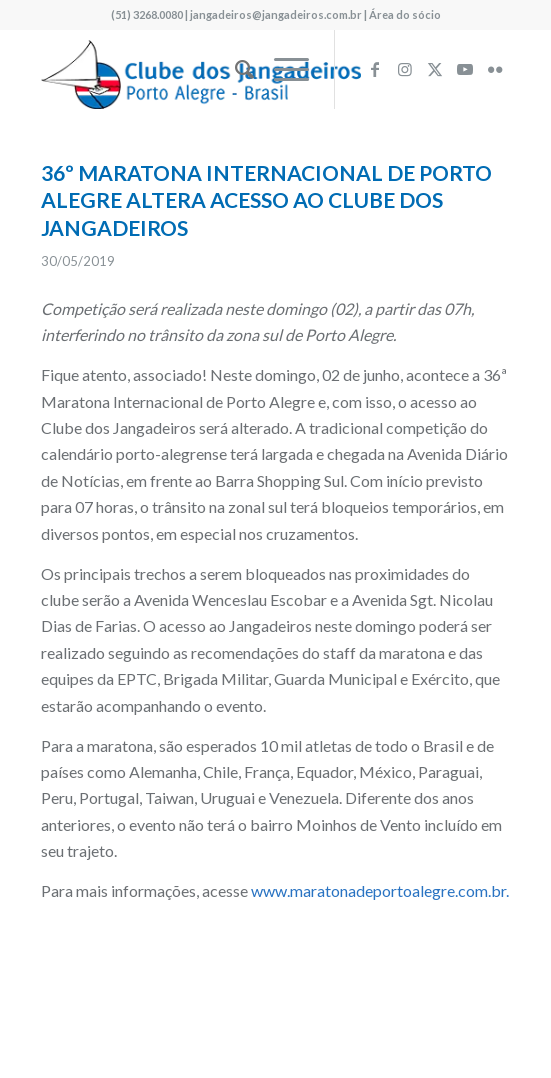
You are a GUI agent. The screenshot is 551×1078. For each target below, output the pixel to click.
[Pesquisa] (234, 69)
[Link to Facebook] (375, 69)
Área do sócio (405, 14)
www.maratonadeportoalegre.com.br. (380, 890)
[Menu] (281, 69)
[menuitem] (234, 69)
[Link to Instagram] (405, 69)
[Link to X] (435, 69)
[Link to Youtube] (465, 69)
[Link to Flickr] (495, 69)
